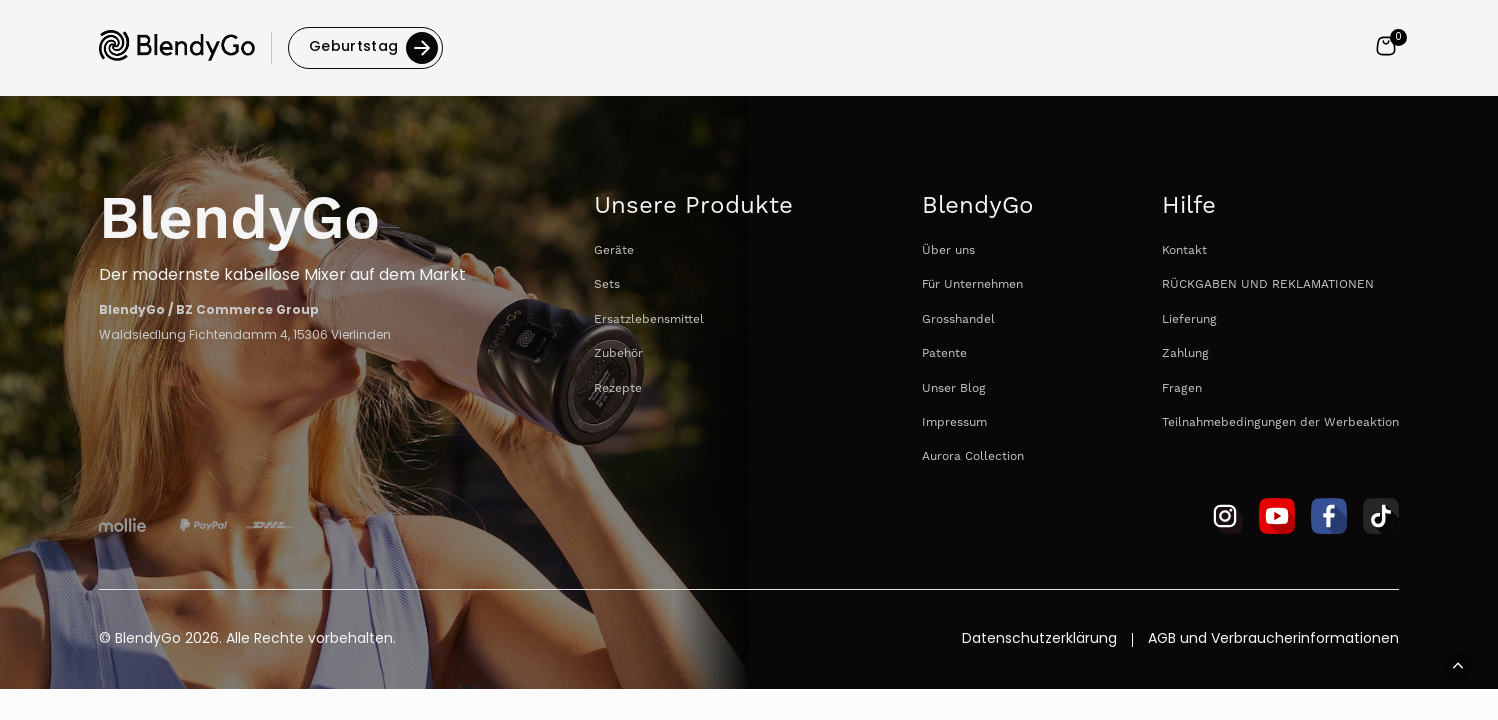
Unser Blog (954, 388)
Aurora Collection (973, 456)
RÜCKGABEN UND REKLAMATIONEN (1268, 284)
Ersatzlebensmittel (649, 319)
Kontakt (1184, 250)
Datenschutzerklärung (1039, 640)
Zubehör (618, 353)
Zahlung (1185, 353)
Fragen (1182, 388)
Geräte (614, 250)
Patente (944, 353)
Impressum (954, 422)
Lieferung (1189, 319)
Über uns (948, 250)
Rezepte (618, 388)
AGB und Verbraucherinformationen (1273, 640)
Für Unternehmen (972, 284)
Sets (607, 284)
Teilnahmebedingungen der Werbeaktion (1280, 422)
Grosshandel (958, 319)
